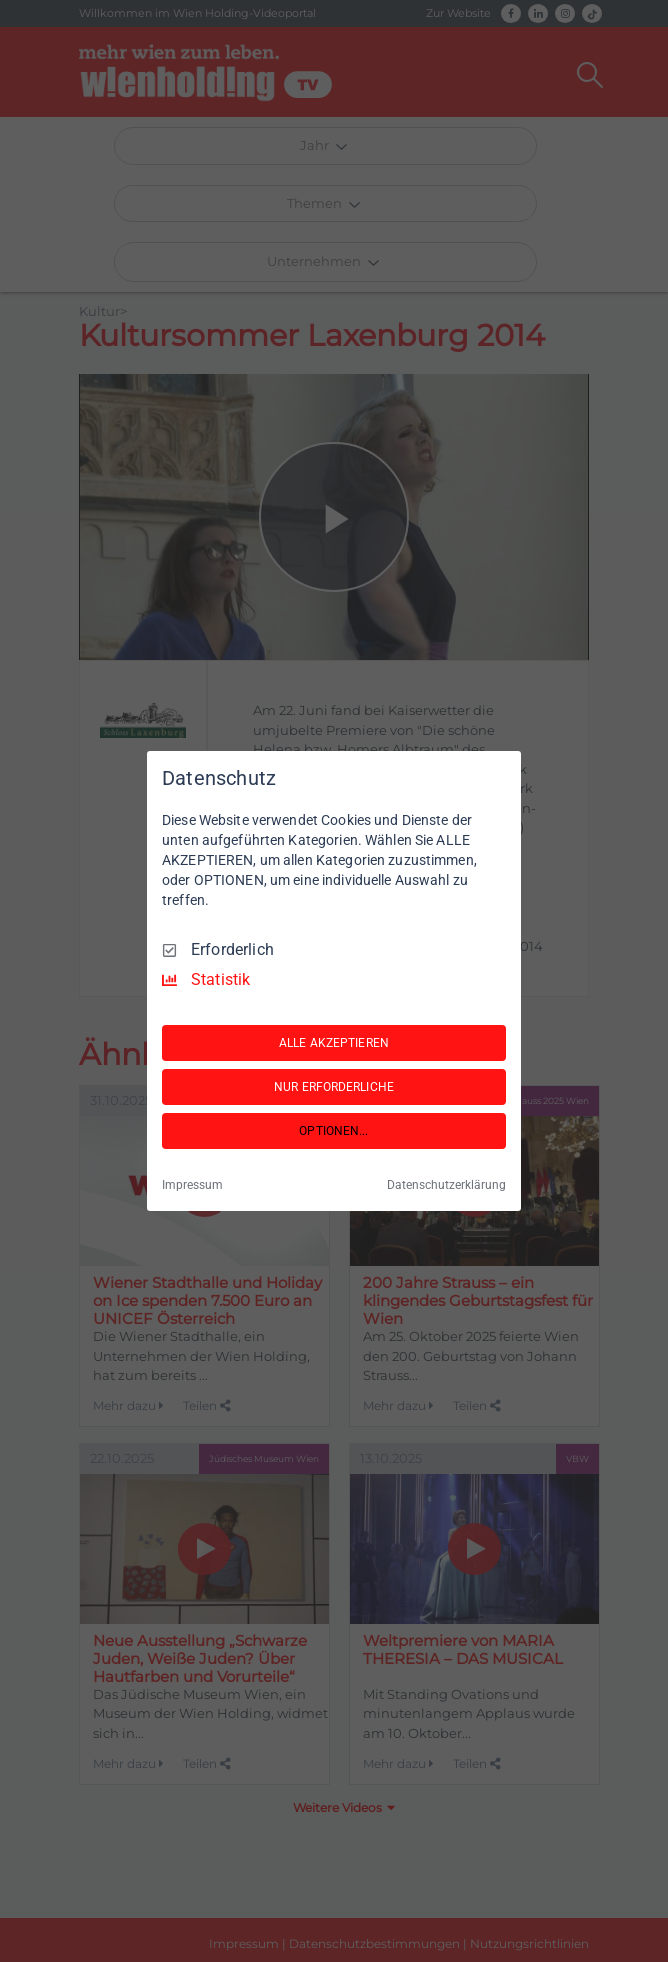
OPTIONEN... (333, 1131)
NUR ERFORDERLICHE (334, 1087)
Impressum (192, 1185)
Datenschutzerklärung (446, 1185)
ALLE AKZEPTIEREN (334, 1043)
